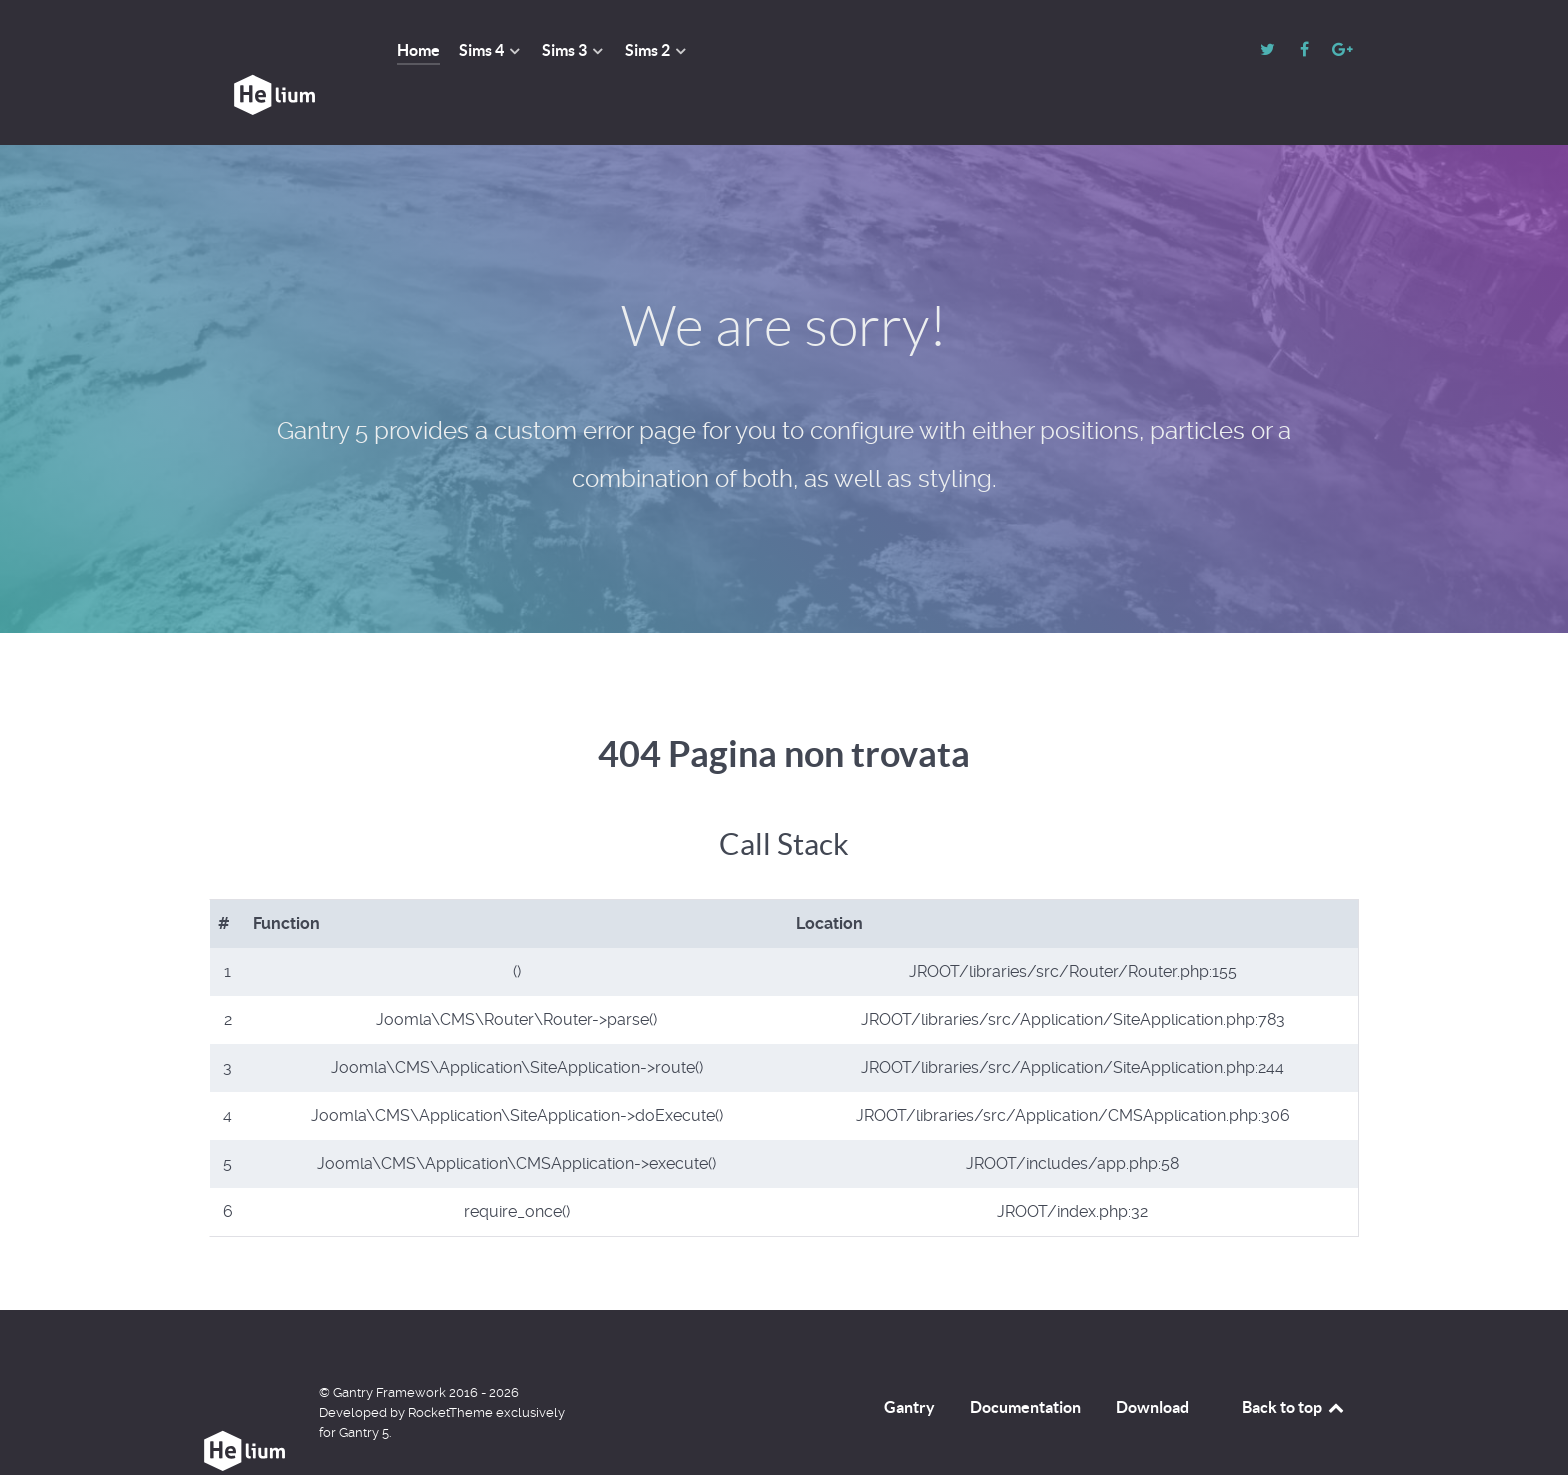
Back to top (1294, 1362)
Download (1152, 1362)
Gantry (909, 1362)
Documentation (1025, 1362)
